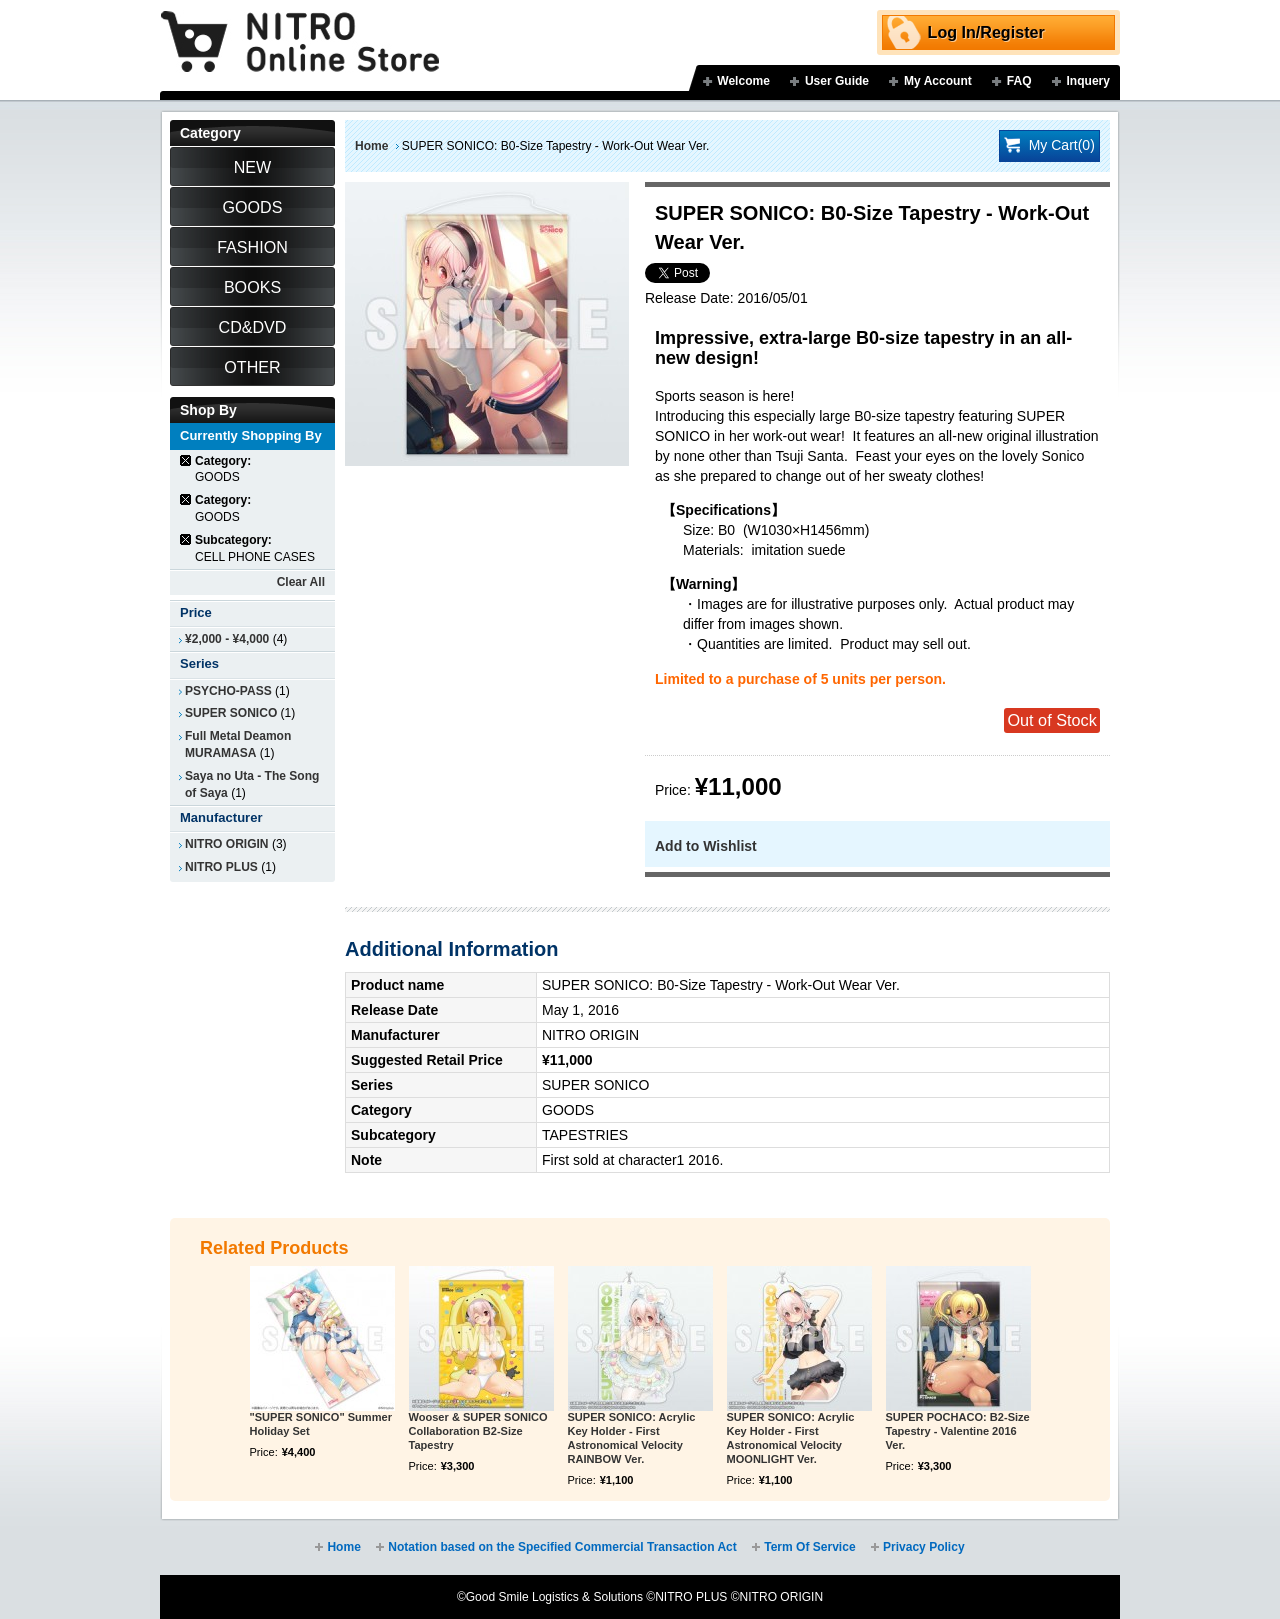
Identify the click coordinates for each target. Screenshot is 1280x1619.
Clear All (301, 582)
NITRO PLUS (221, 867)
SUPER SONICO (231, 713)
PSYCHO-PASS (228, 691)
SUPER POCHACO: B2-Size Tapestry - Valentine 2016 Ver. (958, 1431)
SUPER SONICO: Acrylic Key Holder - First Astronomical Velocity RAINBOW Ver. (632, 1437)
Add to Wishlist (706, 846)
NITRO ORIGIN (227, 844)
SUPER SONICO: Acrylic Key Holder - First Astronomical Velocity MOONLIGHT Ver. (791, 1437)
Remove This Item (186, 460)
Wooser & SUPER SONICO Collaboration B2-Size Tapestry (478, 1431)
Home (371, 146)
